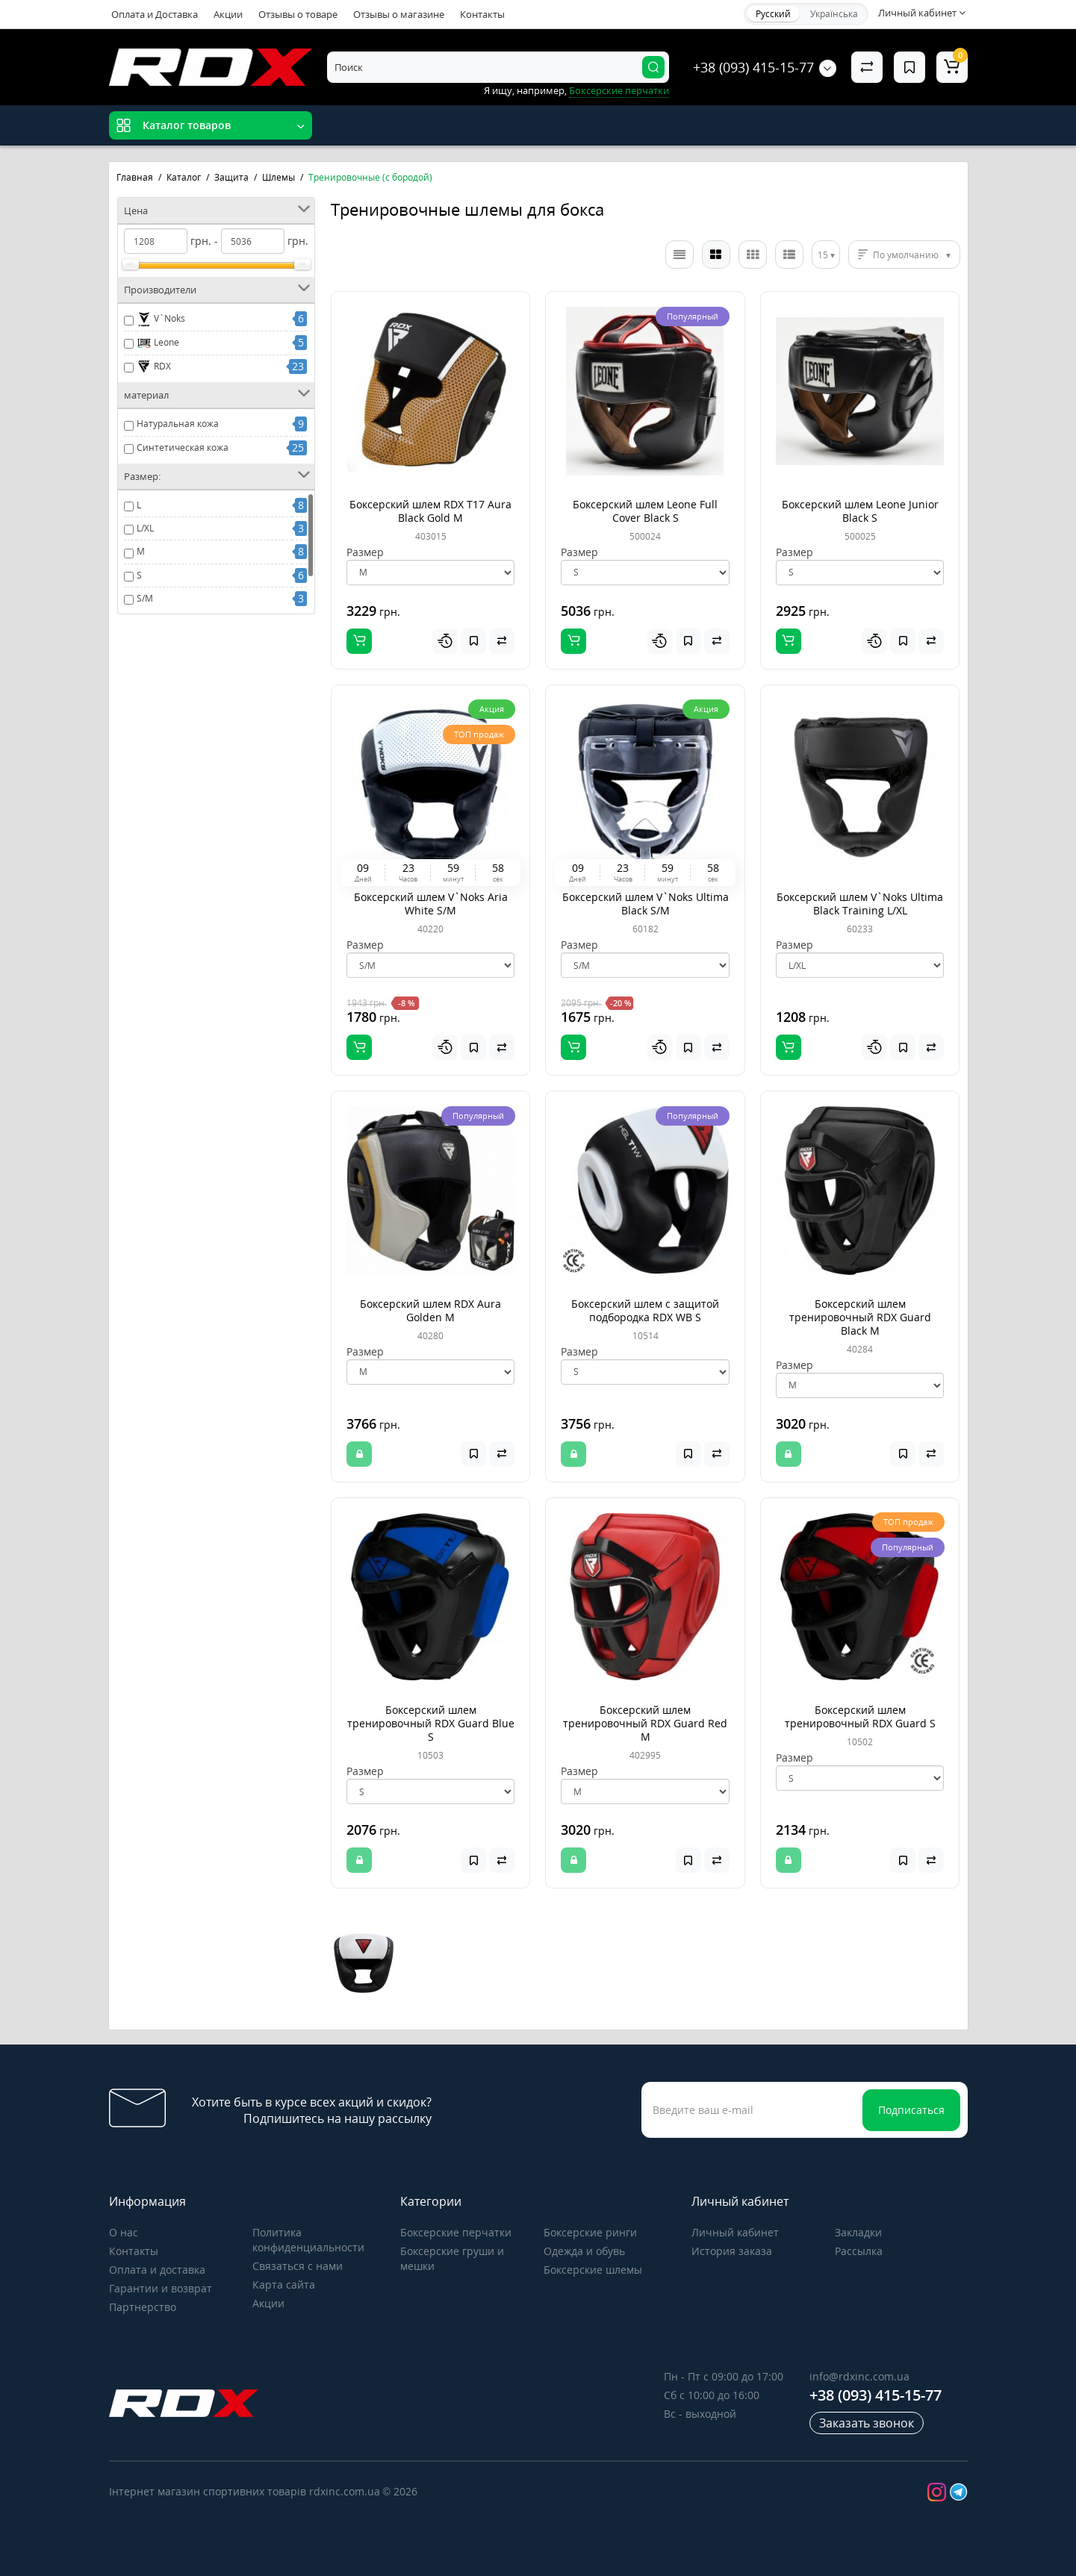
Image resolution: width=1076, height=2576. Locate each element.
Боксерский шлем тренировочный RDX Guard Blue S (430, 1723)
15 (823, 255)
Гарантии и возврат (160, 2288)
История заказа (731, 2251)
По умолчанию (906, 255)
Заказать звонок (866, 2423)
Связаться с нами (297, 2266)
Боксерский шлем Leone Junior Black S (860, 511)
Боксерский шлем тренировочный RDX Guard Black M (860, 1317)
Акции (228, 14)
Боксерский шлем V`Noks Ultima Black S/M (645, 903)
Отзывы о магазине (398, 14)
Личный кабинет (735, 2232)
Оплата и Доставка (154, 14)
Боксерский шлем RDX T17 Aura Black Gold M (430, 511)
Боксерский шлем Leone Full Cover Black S (645, 511)
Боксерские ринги (590, 2232)
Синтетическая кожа (182, 447)
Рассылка (859, 2251)
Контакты (482, 14)
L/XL (145, 528)
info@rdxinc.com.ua (859, 2376)
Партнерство (142, 2307)
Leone (158, 343)
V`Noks (161, 319)
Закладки (858, 2232)
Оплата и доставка (157, 2269)
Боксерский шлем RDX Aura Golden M (430, 1310)
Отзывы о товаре (298, 14)
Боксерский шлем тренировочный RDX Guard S (860, 1716)
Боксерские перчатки (619, 90)
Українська (834, 13)
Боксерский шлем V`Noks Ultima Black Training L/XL (860, 903)
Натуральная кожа (178, 423)
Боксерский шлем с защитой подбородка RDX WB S (645, 1310)
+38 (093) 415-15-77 (753, 67)
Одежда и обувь (584, 2251)
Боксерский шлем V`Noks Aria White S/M (431, 903)
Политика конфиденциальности (308, 2239)
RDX (154, 366)
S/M (145, 598)
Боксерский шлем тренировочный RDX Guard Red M (645, 1723)
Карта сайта (283, 2284)
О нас (123, 2232)
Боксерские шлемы (593, 2269)
